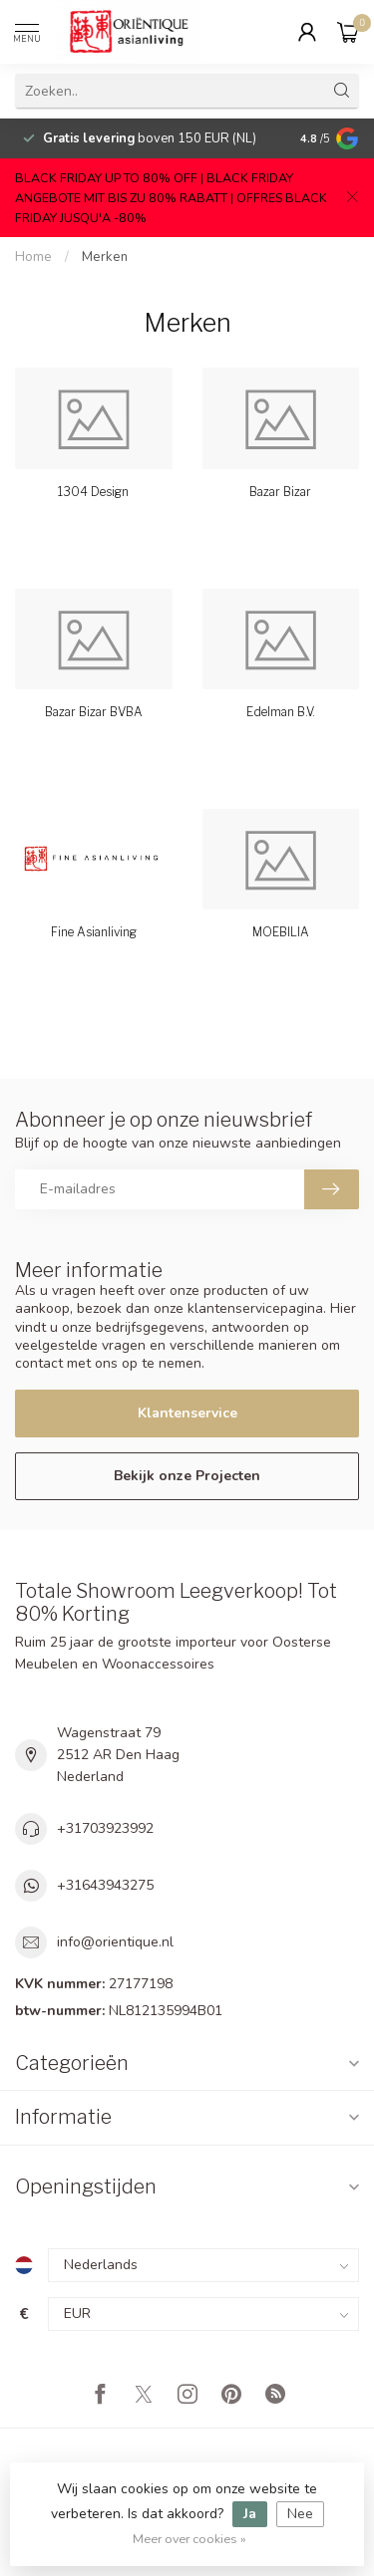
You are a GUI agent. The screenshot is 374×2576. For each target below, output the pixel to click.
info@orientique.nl (115, 1941)
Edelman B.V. (280, 711)
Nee (300, 2513)
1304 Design (93, 491)
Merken (105, 257)
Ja (249, 2513)
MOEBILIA (280, 931)
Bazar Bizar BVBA (94, 711)
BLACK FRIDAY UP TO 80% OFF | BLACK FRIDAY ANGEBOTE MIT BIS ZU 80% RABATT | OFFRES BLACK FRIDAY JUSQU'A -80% (171, 197)
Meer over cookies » (189, 2538)
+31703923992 (105, 1828)
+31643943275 (105, 1885)
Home (33, 257)
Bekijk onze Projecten (187, 1475)
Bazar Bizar (280, 491)
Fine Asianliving (94, 931)
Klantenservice (187, 1413)
